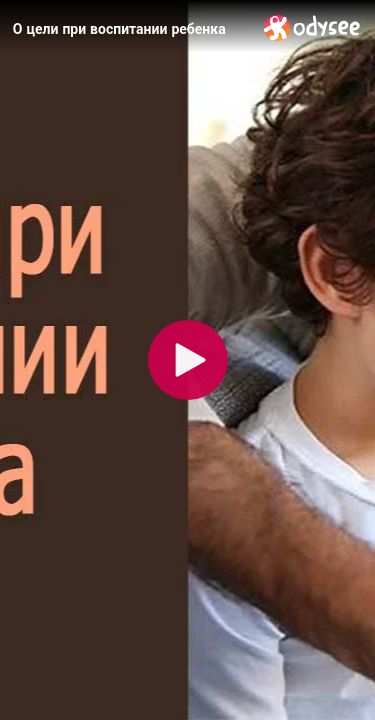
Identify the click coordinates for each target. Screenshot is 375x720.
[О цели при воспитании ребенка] (130, 29)
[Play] (188, 360)
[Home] (312, 27)
